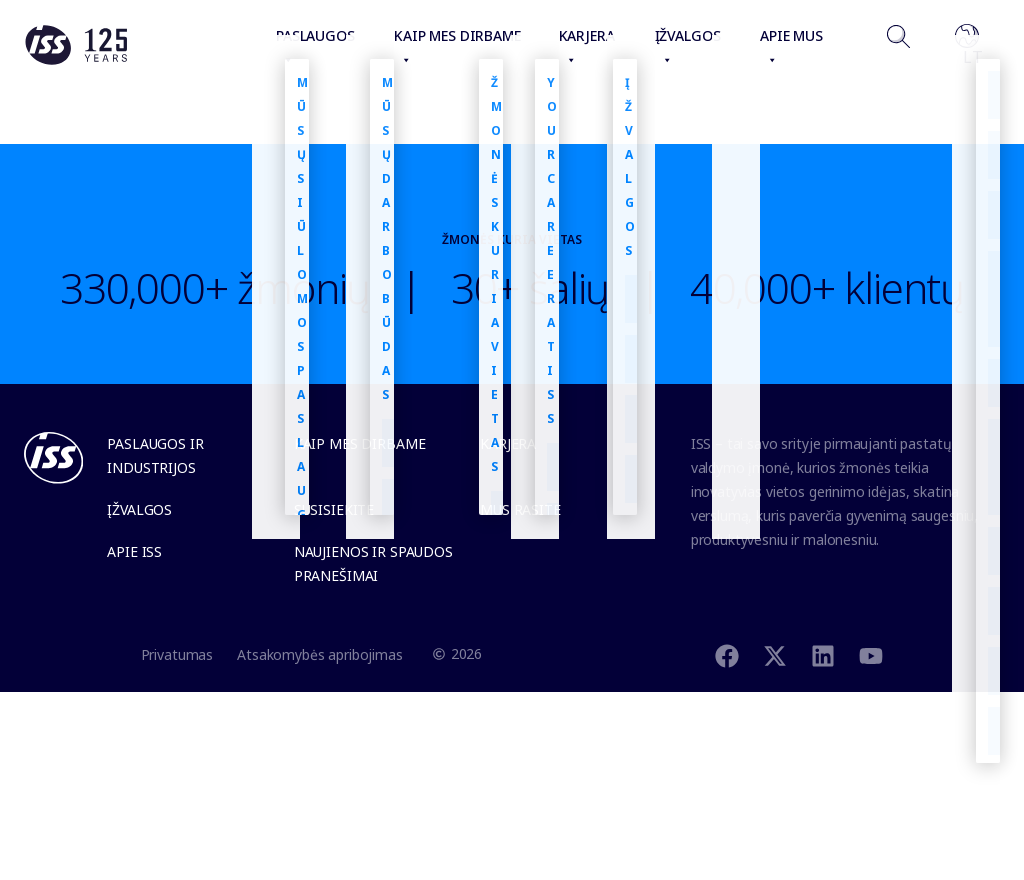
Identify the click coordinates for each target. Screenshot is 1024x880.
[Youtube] (871, 653)
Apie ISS (134, 551)
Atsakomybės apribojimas (320, 654)
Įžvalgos (139, 509)
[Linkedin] (823, 653)
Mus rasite (520, 509)
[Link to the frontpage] (76, 60)
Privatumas (177, 654)
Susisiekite (334, 509)
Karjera (508, 443)
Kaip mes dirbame (360, 443)
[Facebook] (727, 653)
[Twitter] (775, 653)
